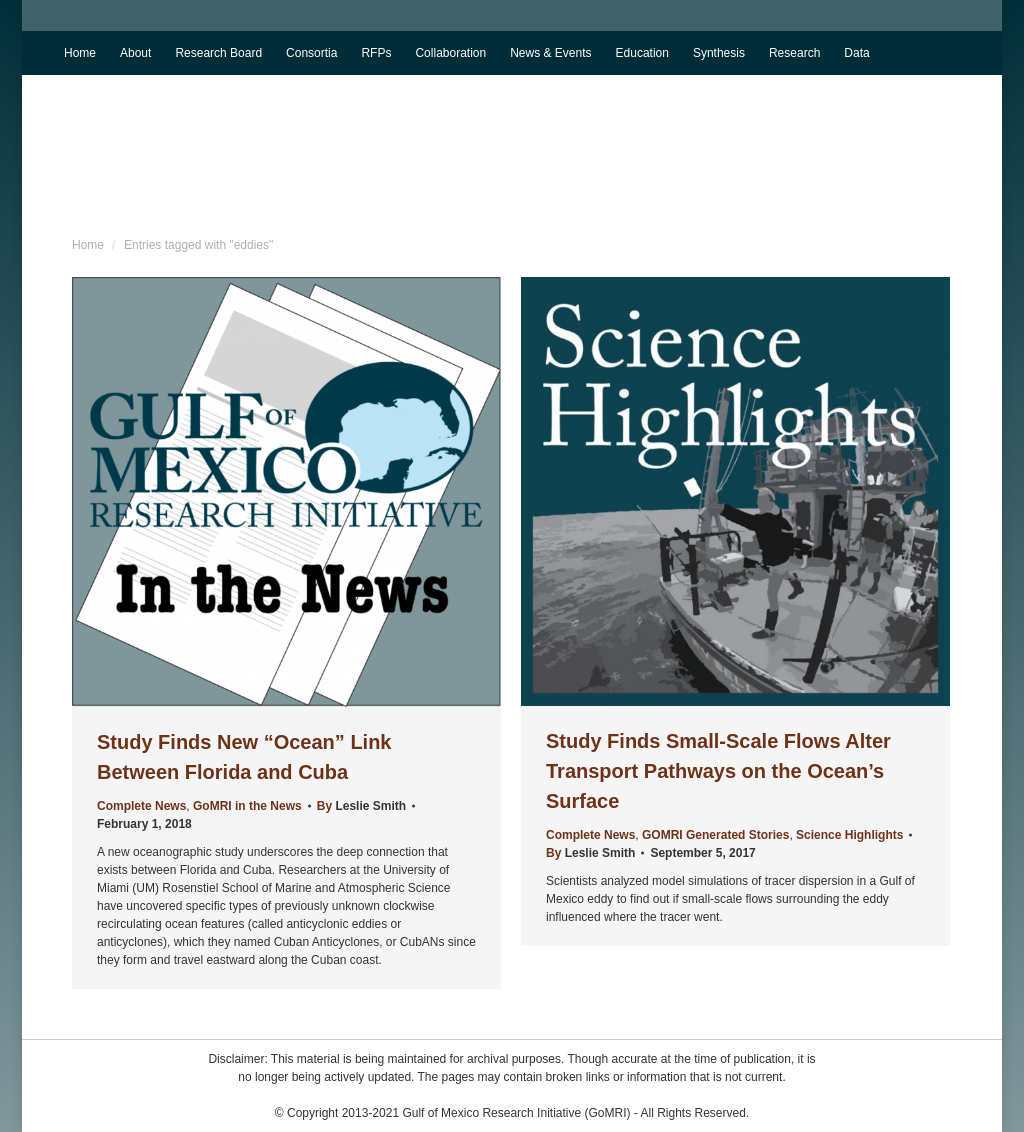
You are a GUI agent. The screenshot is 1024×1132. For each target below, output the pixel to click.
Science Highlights (849, 835)
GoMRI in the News (247, 806)
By (361, 806)
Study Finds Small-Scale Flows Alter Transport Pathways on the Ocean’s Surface (718, 771)
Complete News (141, 806)
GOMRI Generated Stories (715, 835)
